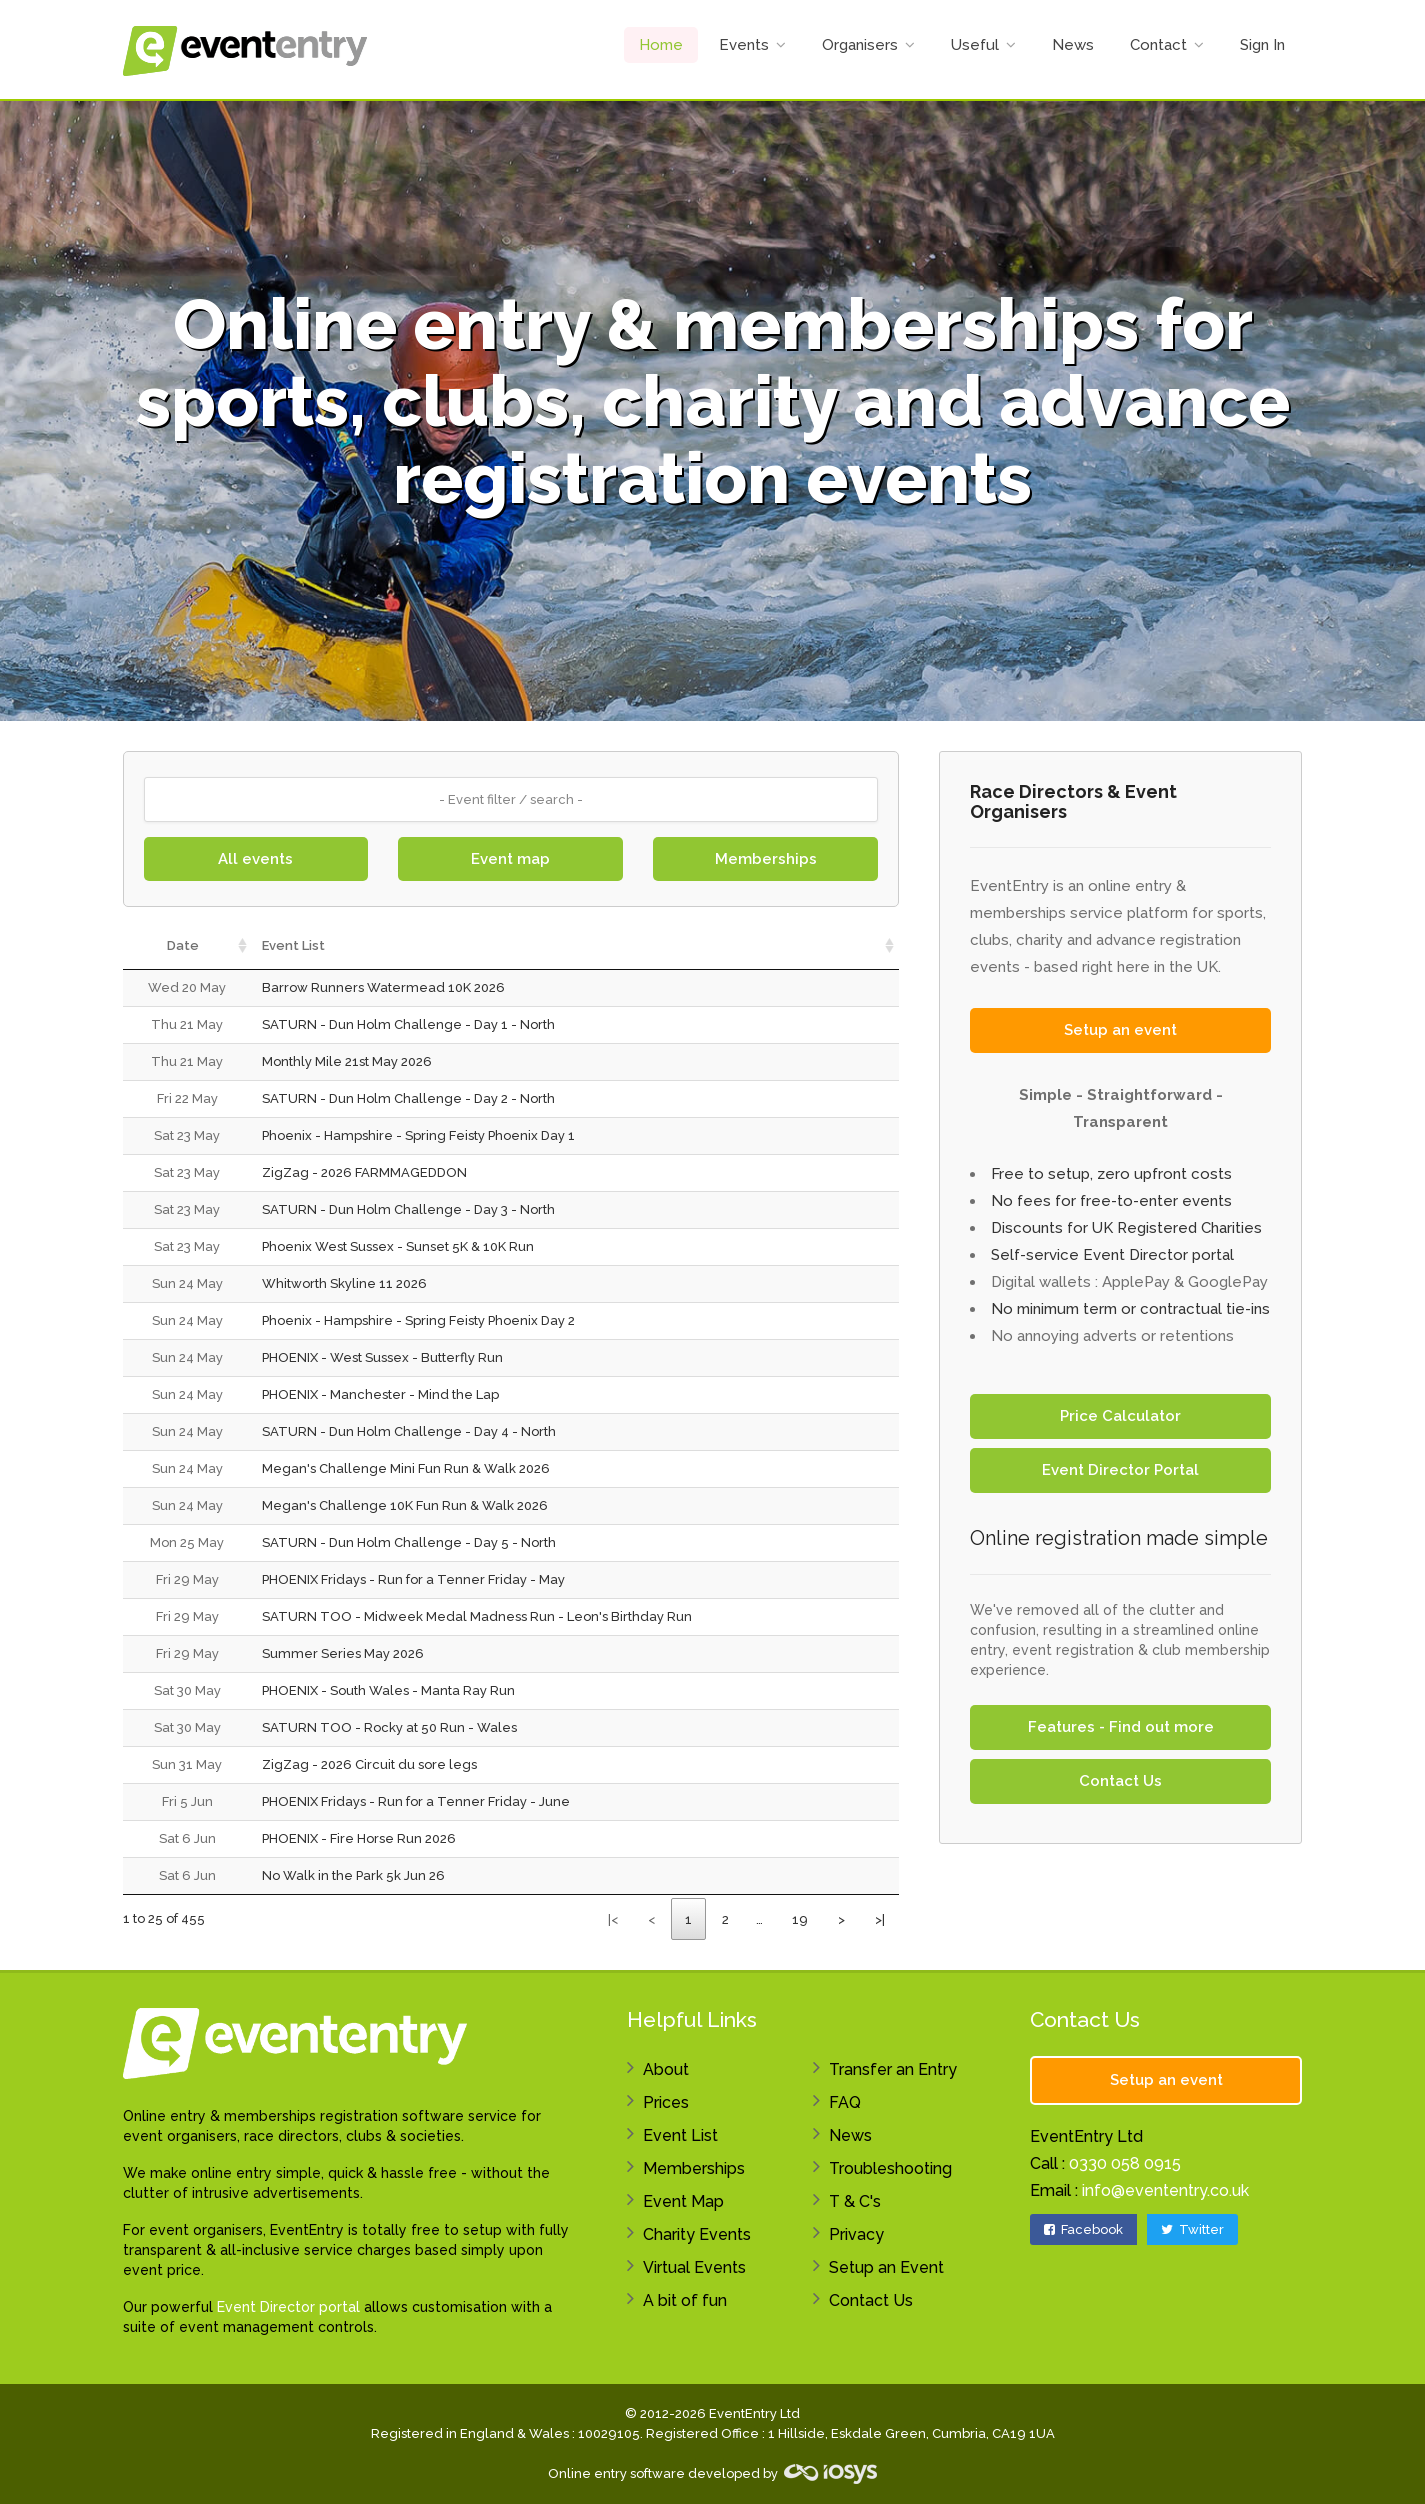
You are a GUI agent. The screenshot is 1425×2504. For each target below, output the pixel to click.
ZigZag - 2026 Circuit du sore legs (369, 1764)
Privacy (856, 2234)
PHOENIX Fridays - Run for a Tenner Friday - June (416, 1801)
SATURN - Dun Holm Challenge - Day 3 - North (408, 1209)
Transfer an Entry (893, 2069)
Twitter (1192, 2229)
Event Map (683, 2201)
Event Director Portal (1120, 1470)
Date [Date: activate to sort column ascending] (183, 945)
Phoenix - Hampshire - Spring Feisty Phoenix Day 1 (418, 1135)
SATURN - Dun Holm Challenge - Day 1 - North (408, 1024)
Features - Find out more (1121, 1727)
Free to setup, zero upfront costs (1111, 1174)
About (666, 2069)
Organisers (860, 45)
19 (800, 1919)
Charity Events (697, 2234)
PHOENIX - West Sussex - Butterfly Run (382, 1357)
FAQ (845, 2102)
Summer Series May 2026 (343, 1653)
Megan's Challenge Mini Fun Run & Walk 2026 (406, 1468)
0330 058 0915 (1125, 2163)
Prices (666, 2102)
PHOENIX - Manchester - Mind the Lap (380, 1394)
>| (880, 1919)
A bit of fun (685, 2300)
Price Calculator (1120, 1416)
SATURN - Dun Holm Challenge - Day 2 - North (408, 1098)
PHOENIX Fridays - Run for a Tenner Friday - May (413, 1579)
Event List (680, 2135)
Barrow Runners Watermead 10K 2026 (383, 987)
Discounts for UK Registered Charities (1126, 1228)
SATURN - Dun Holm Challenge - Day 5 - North (409, 1542)
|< (613, 1919)
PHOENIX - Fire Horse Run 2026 (359, 1838)
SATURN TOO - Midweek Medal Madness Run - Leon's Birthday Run (477, 1616)
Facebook (1083, 2229)
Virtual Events (694, 2267)
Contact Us (1120, 1781)
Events (744, 45)
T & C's (855, 2201)
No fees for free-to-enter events (1111, 1201)
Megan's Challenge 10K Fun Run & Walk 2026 (405, 1505)
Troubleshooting (890, 2168)
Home (661, 45)
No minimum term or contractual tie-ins (1130, 1309)
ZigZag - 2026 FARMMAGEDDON (364, 1172)
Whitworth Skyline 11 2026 (344, 1283)
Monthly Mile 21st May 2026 (347, 1061)
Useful (975, 45)
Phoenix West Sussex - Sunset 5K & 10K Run (398, 1246)
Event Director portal (288, 2307)
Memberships (766, 859)
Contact (1158, 45)
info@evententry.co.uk (1165, 2190)
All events (255, 859)
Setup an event (1120, 1030)
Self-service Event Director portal (1112, 1255)
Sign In (1262, 45)
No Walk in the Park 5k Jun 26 (353, 1875)
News (1073, 45)
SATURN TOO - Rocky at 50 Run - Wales (389, 1727)
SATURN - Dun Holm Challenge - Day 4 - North (409, 1431)
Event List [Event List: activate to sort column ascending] (293, 945)
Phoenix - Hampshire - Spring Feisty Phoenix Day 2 (418, 1320)
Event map (510, 859)
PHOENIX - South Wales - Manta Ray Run (388, 1690)
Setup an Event (886, 2267)
